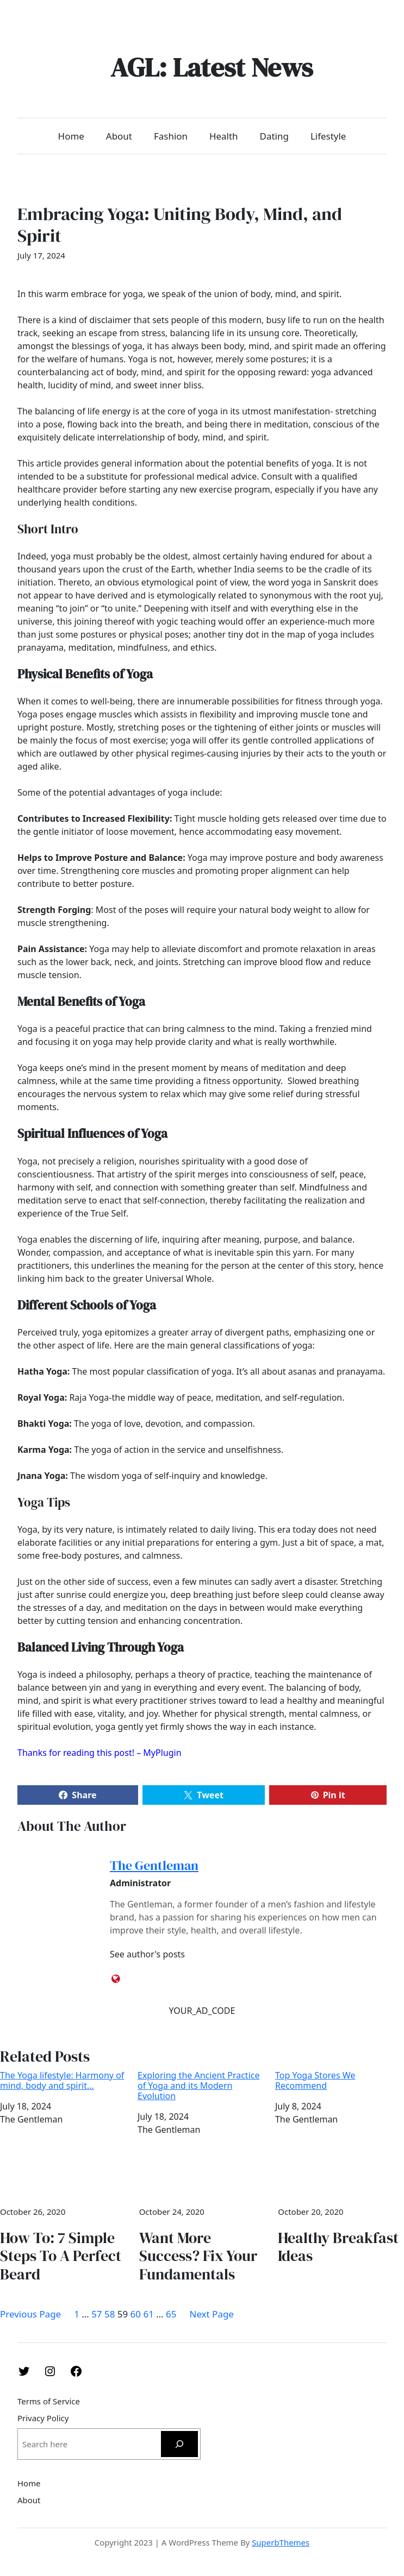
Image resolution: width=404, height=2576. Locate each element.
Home (71, 136)
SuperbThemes (280, 2542)
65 (171, 2314)
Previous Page (30, 2314)
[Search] (179, 2444)
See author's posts (147, 1954)
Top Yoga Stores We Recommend (315, 2080)
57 (96, 2314)
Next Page (212, 2314)
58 (109, 2314)
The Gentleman (154, 1865)
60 (135, 2314)
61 (148, 2314)
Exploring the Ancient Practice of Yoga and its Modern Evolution (198, 2086)
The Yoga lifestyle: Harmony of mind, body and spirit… (62, 2080)
